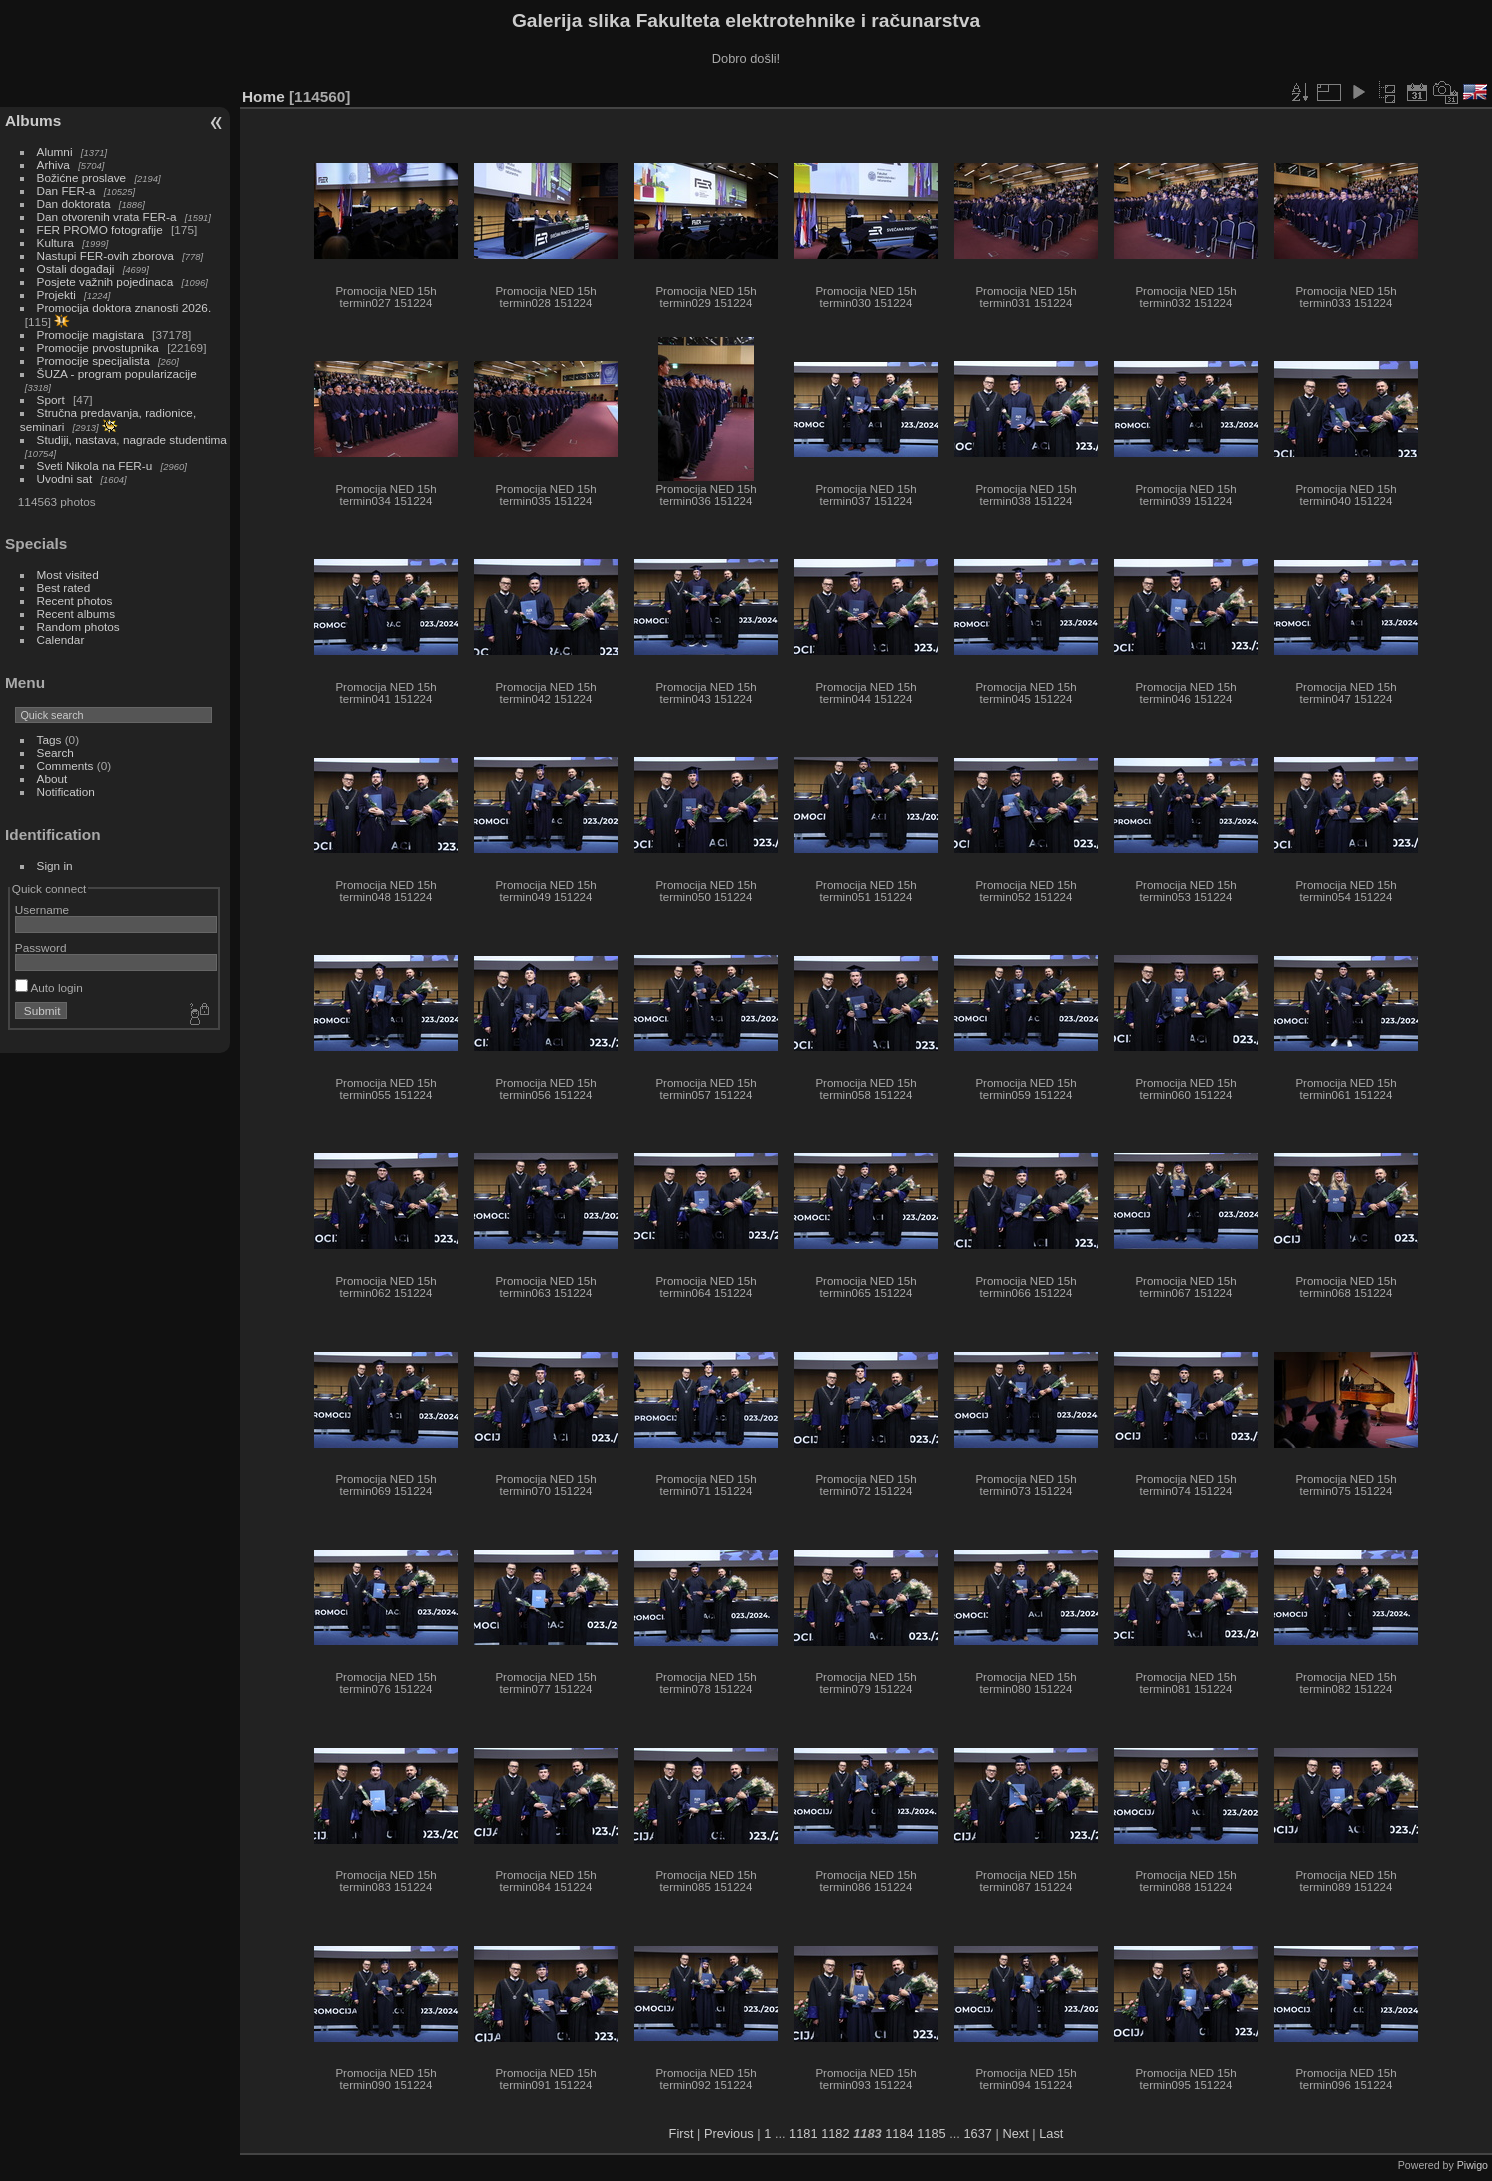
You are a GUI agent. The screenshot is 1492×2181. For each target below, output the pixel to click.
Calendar (61, 639)
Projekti (56, 294)
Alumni (55, 151)
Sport (51, 399)
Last (1051, 2133)
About (52, 778)
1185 (931, 2133)
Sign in (55, 865)
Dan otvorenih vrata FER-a (107, 216)
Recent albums (76, 613)
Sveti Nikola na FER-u (95, 465)
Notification (66, 791)
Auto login (49, 987)
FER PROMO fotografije (100, 229)
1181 (803, 2133)
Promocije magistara (90, 334)
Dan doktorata (74, 203)
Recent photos (75, 600)
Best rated (64, 587)
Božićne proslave (82, 177)
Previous (729, 2133)
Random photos (78, 626)
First (681, 2133)
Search (55, 752)
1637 (977, 2133)
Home (263, 96)
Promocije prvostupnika (98, 347)
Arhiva (53, 164)
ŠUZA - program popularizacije (117, 373)
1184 (899, 2133)
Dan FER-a (66, 190)
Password (41, 947)
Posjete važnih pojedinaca (105, 281)
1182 (835, 2133)
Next (1015, 2133)
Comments (65, 765)
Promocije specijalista (93, 360)
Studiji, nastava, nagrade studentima (132, 439)
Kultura (55, 242)
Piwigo (1472, 2165)
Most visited (68, 574)
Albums (33, 120)
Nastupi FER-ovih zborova (105, 255)
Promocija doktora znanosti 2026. (124, 307)
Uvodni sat (65, 478)
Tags (49, 739)
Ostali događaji (76, 268)
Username (42, 909)
